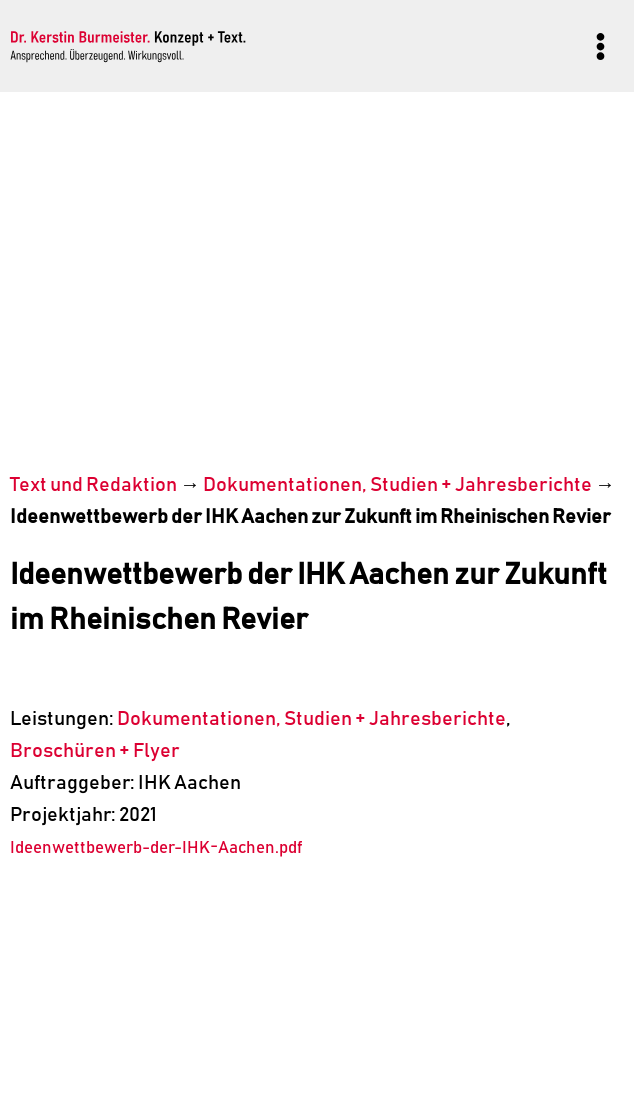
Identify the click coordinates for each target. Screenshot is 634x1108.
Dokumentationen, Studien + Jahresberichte (397, 485)
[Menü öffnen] (600, 46)
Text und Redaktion (93, 485)
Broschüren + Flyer (95, 751)
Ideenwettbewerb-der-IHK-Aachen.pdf (156, 848)
